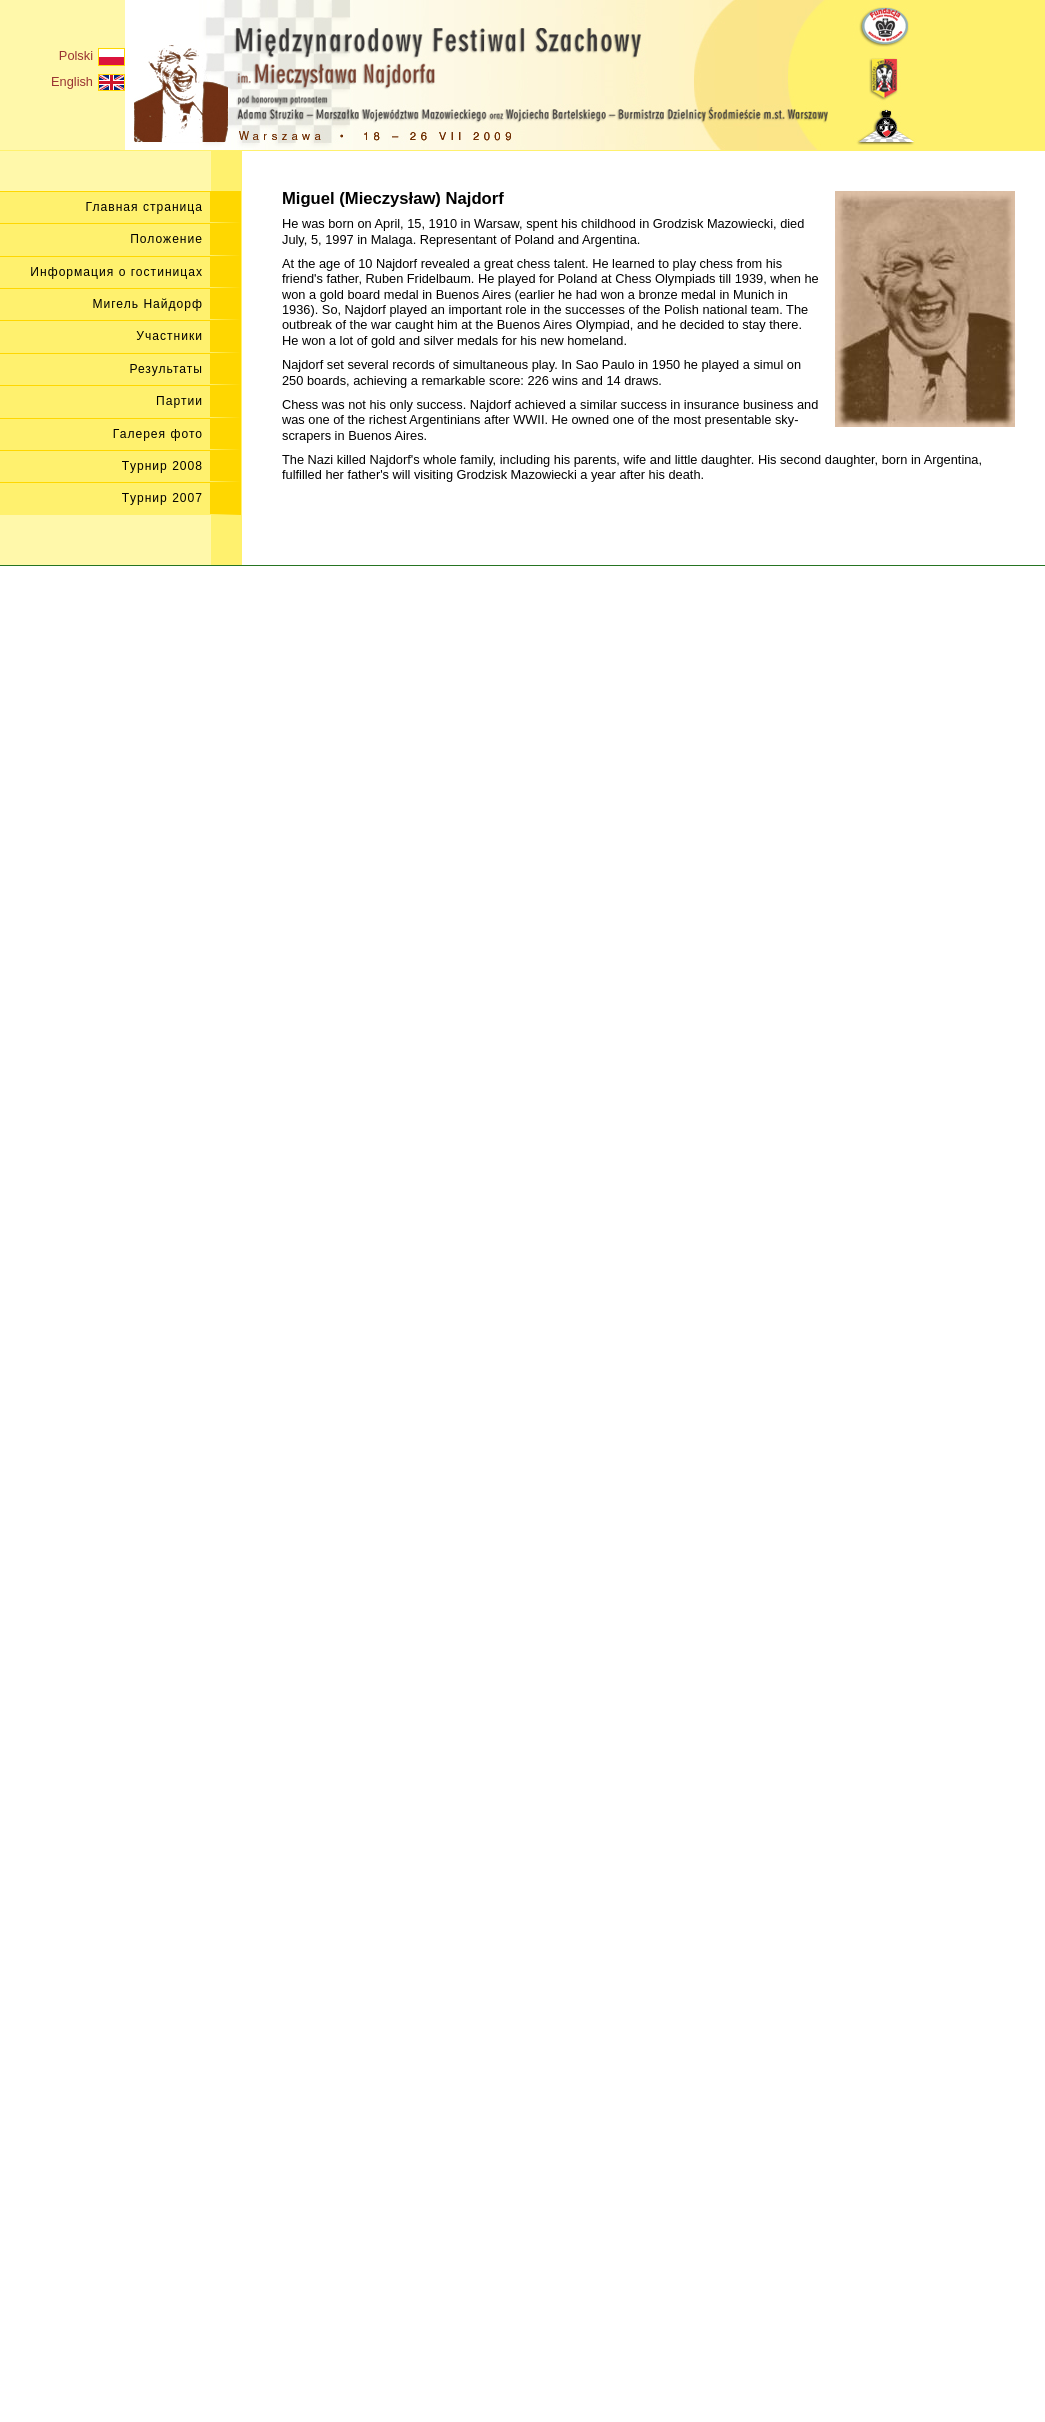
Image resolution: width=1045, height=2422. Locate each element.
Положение (166, 239)
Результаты (166, 369)
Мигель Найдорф (147, 304)
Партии (179, 401)
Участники (169, 336)
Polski (92, 57)
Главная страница (144, 207)
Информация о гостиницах (116, 272)
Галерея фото (158, 434)
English (88, 82)
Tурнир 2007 (162, 498)
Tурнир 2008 (162, 466)
